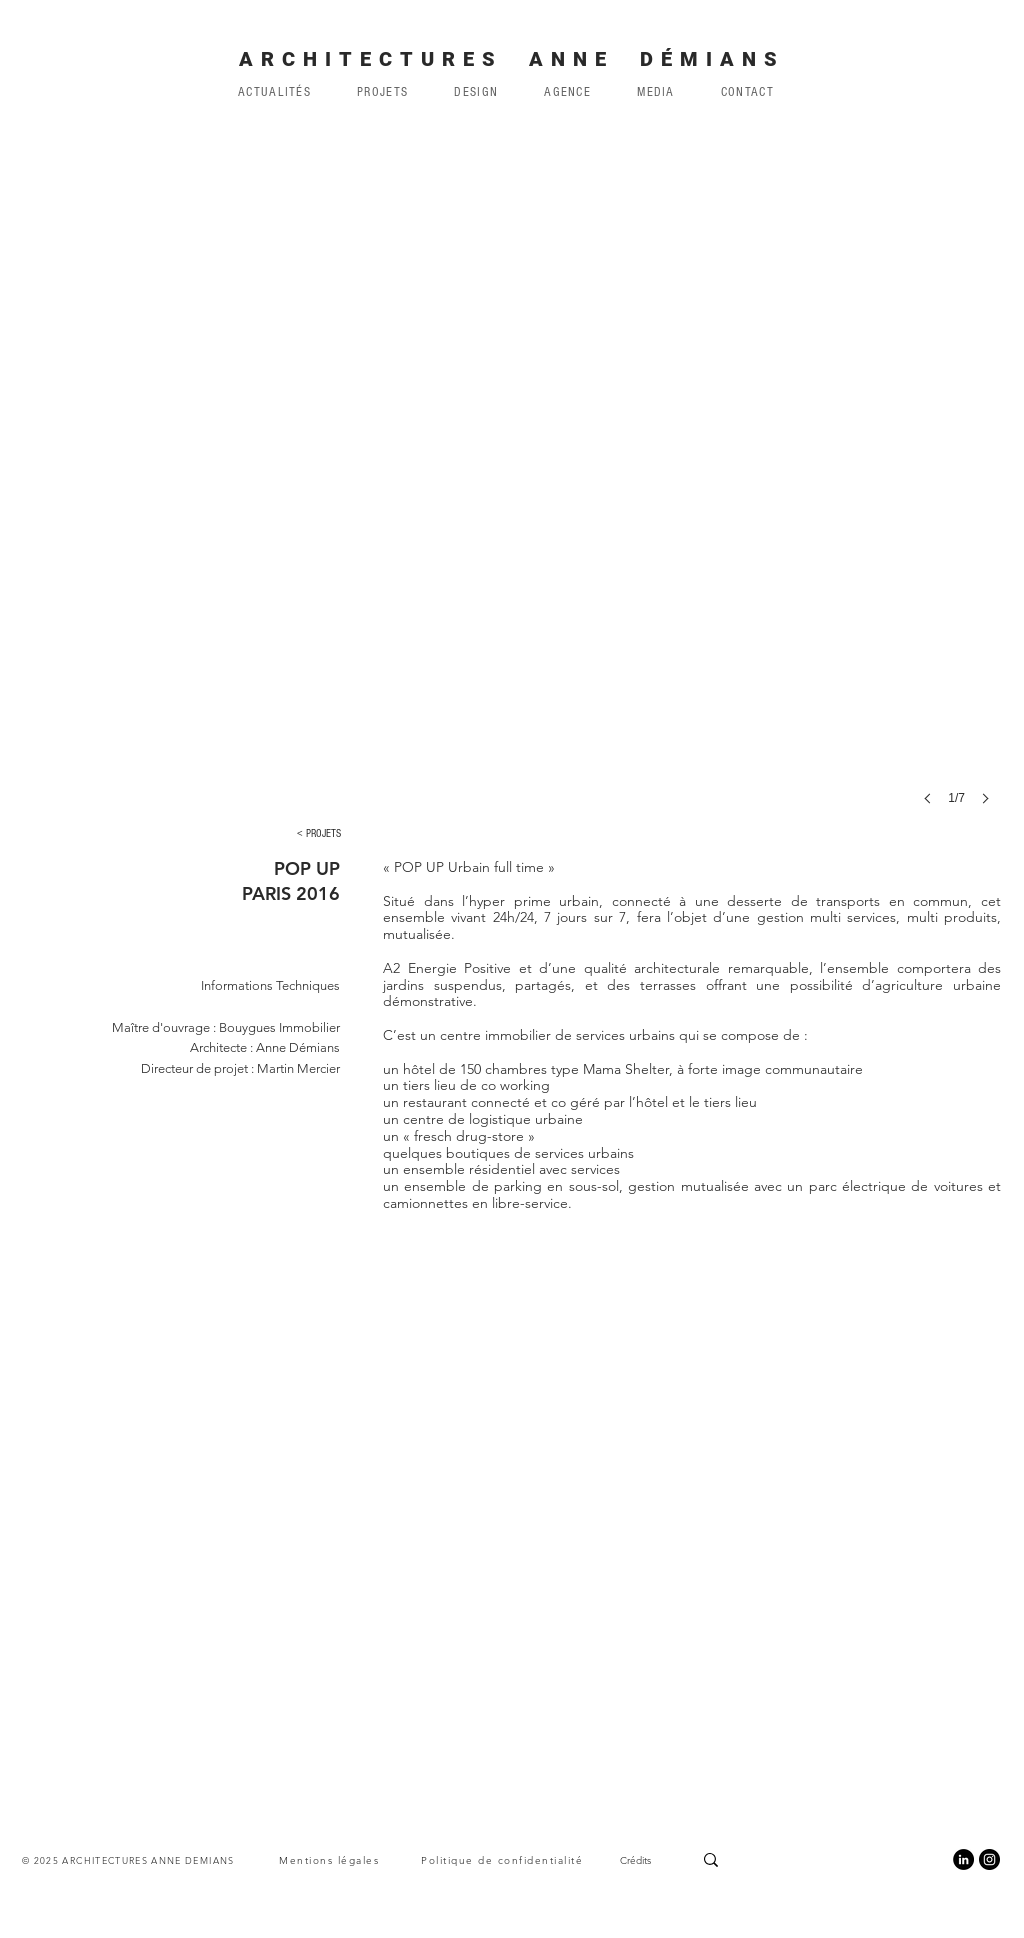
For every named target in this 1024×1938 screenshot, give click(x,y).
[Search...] (784, 1859)
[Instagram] (989, 1859)
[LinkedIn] (963, 1859)
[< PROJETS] (319, 834)
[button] (567, 91)
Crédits (635, 1860)
